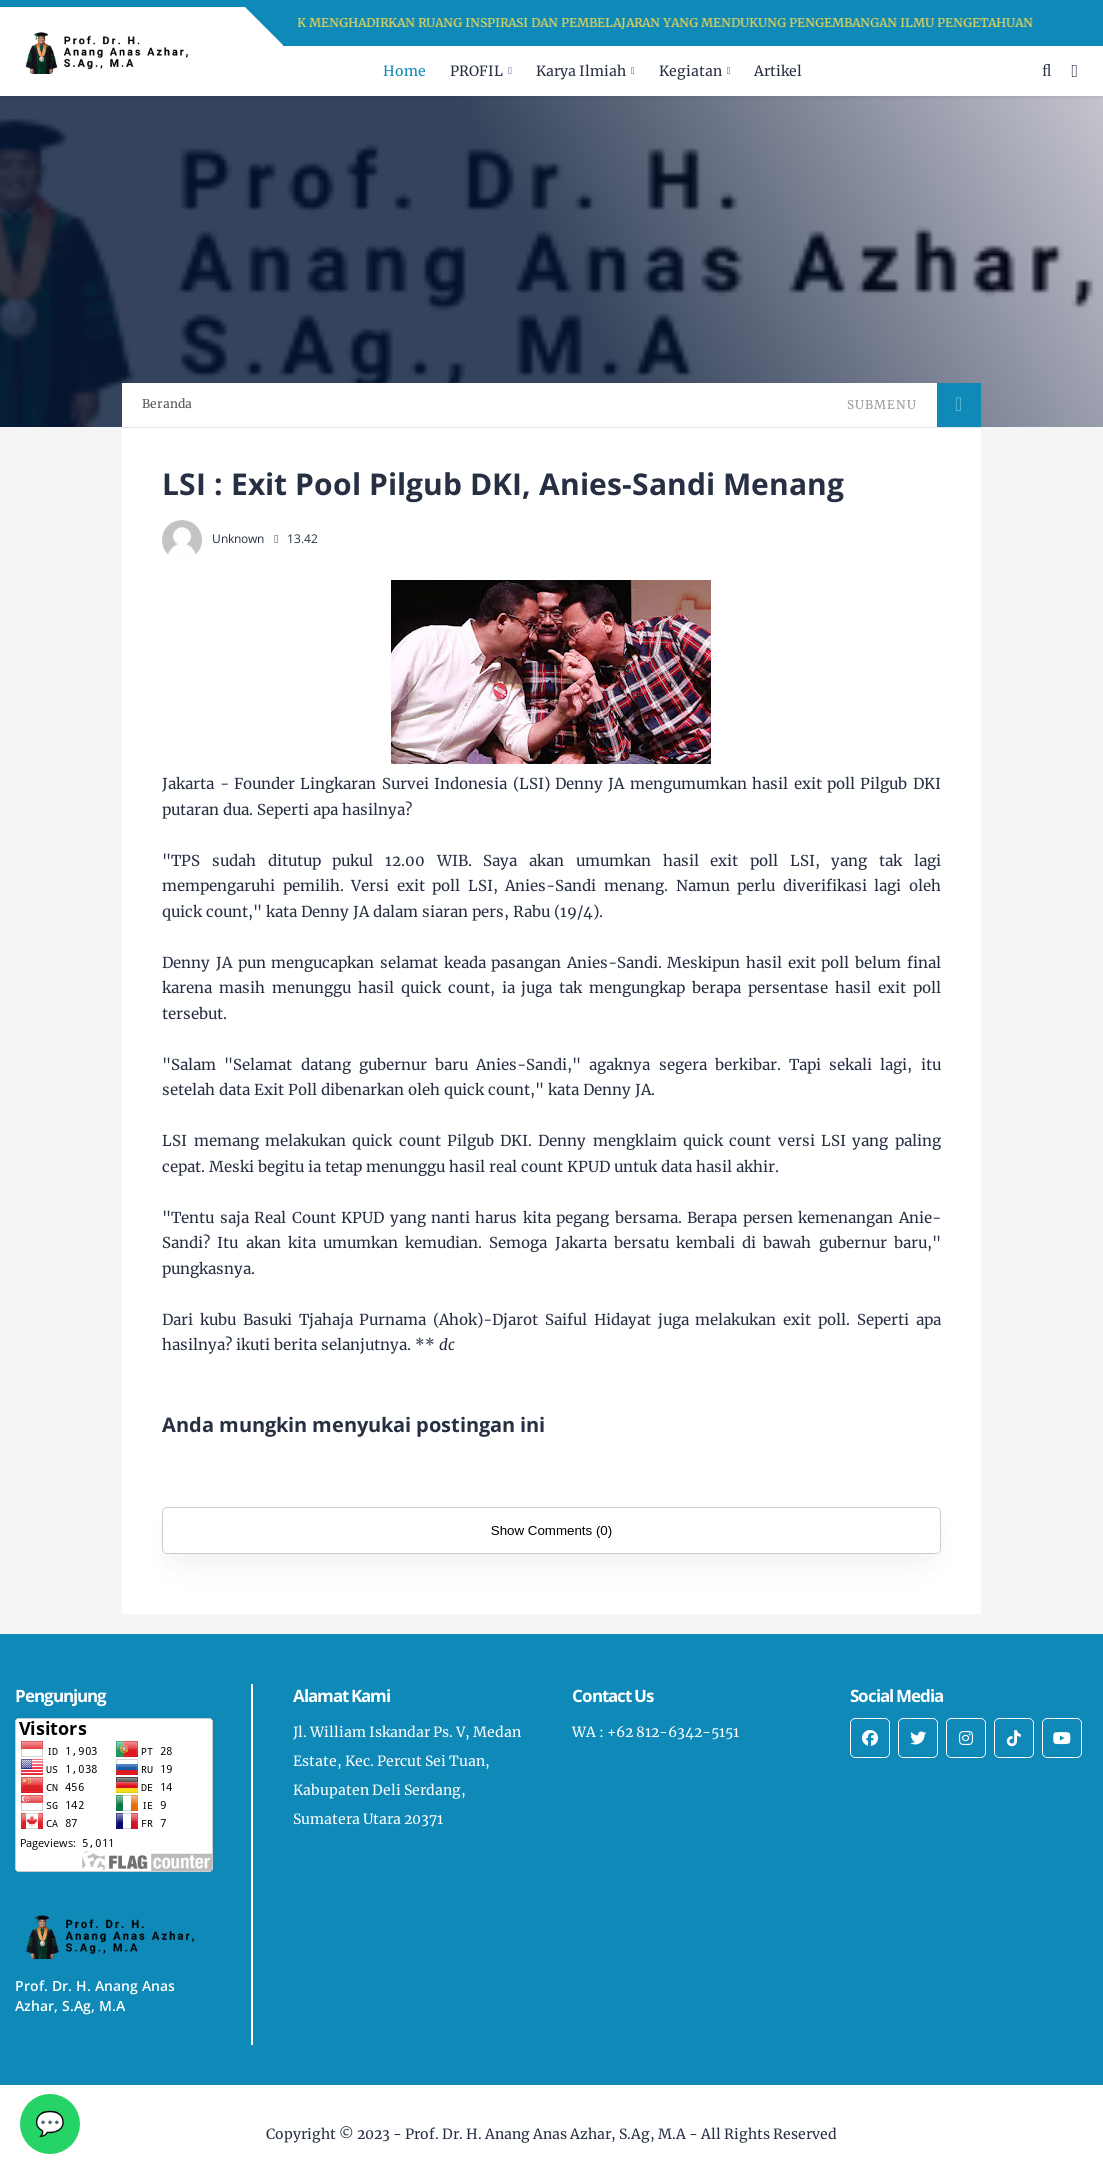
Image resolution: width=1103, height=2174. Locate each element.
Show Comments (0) (551, 1530)
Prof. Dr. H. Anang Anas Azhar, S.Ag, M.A (545, 2134)
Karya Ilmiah (581, 71)
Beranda (167, 403)
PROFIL (476, 71)
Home (404, 71)
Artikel (778, 71)
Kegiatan (690, 71)
